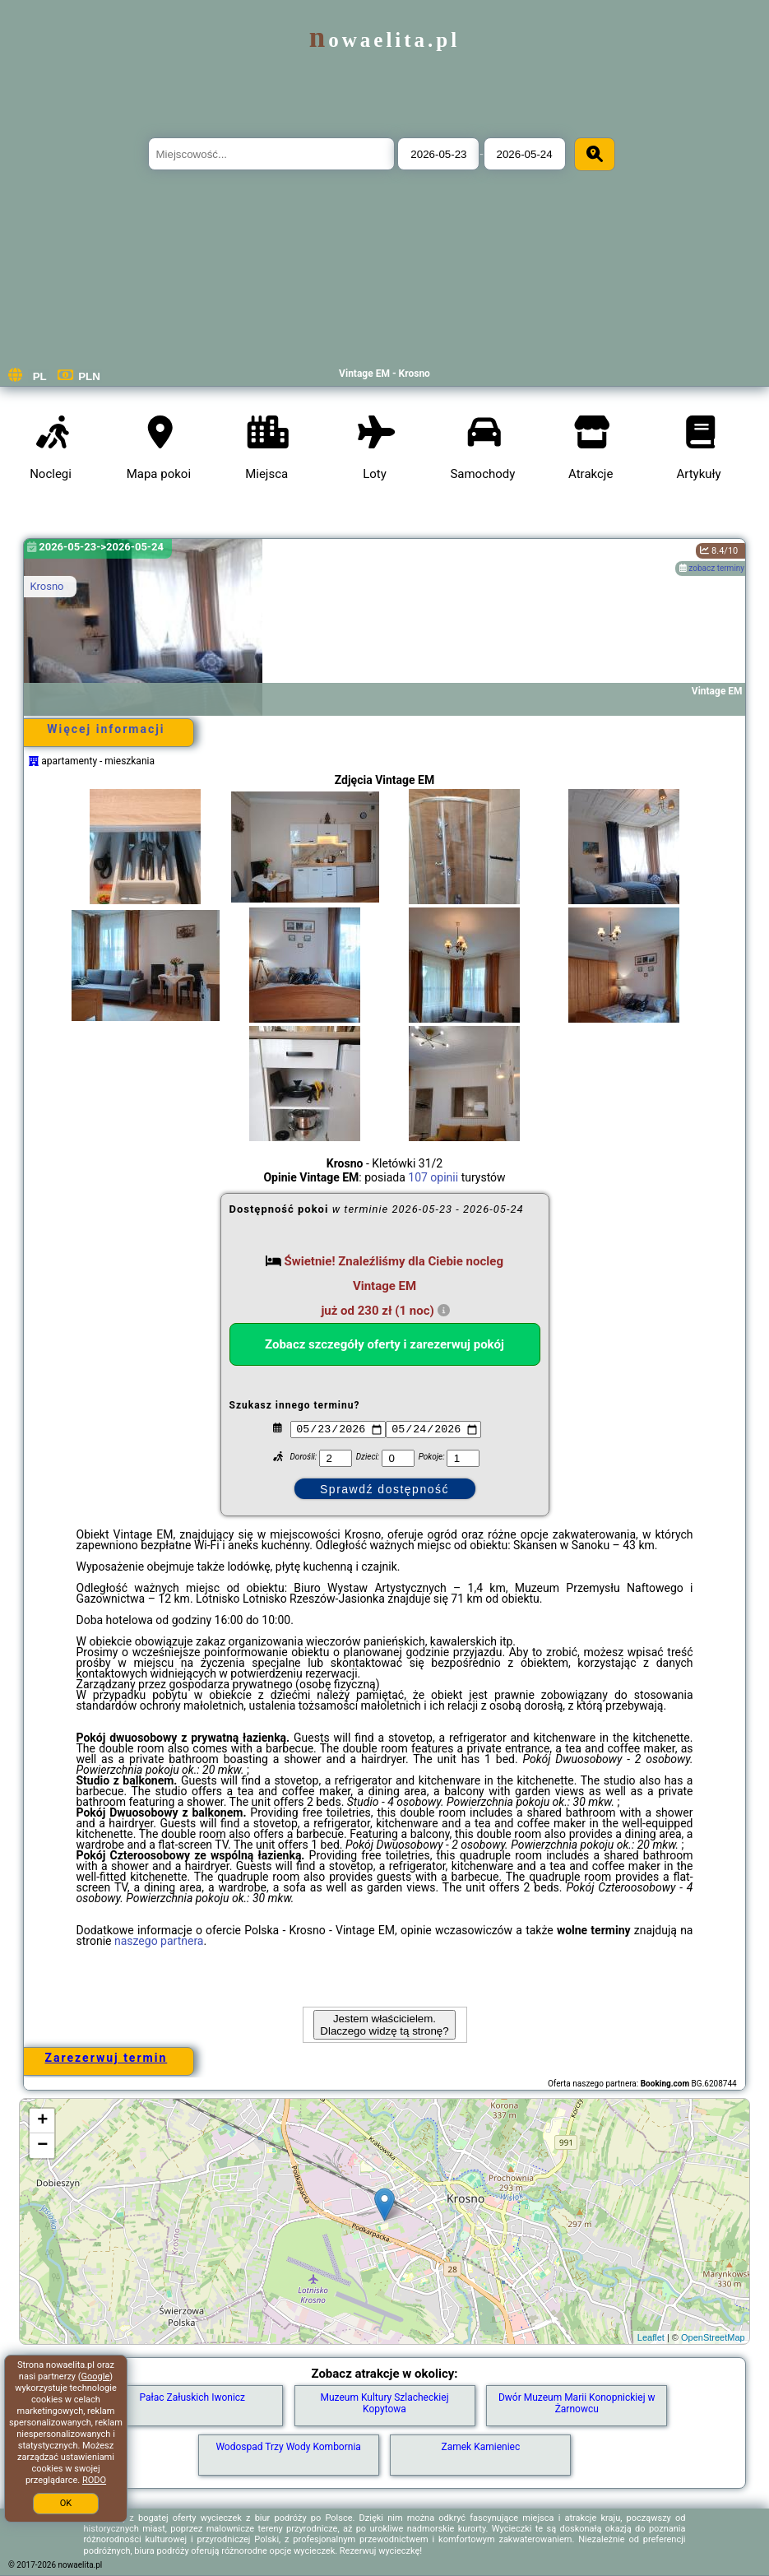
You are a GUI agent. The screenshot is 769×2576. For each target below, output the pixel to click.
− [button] (42, 2145)
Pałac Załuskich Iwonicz (192, 2397)
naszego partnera (159, 1940)
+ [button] (42, 2121)
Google (95, 2376)
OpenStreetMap (713, 2337)
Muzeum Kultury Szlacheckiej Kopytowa (384, 2403)
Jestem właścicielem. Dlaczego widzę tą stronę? (384, 2024)
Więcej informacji (105, 729)
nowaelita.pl (384, 40)
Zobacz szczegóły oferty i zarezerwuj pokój (384, 1344)
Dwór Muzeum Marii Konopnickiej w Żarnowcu (577, 2403)
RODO (94, 2480)
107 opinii (433, 1177)
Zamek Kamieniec (481, 2447)
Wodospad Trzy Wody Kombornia (287, 2447)
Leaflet (651, 2337)
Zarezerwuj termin (106, 2057)
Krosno (46, 586)
